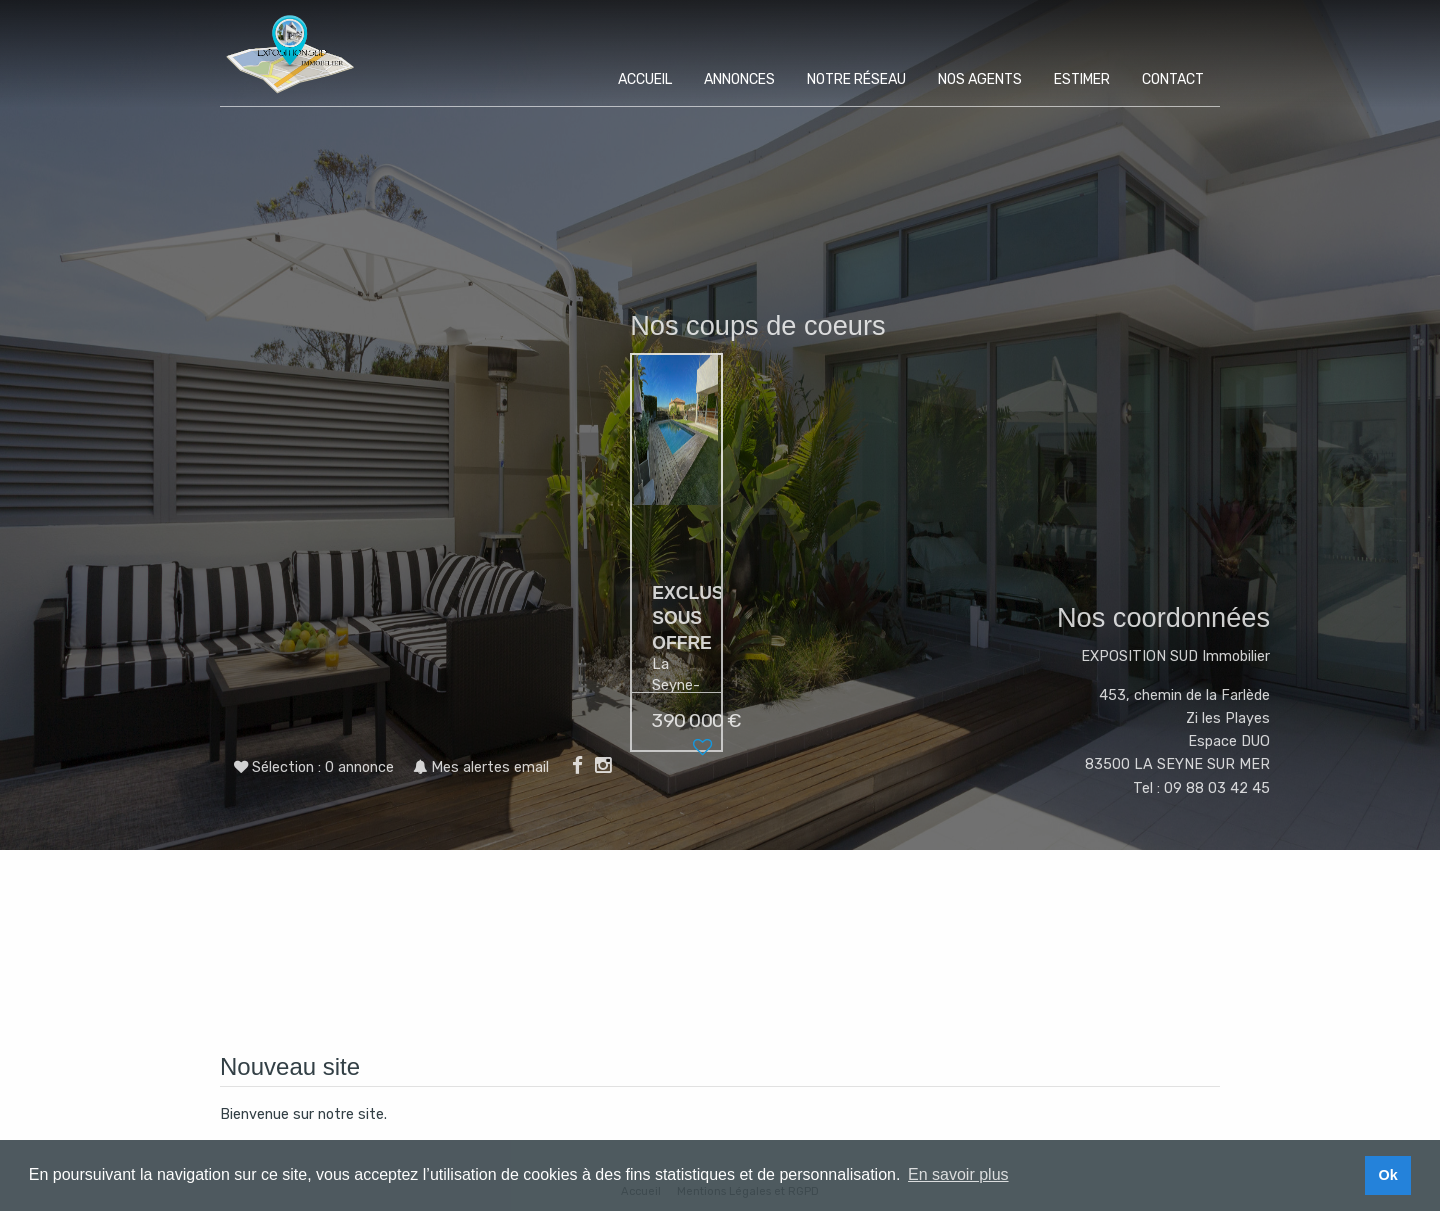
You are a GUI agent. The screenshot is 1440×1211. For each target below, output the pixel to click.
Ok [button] (1387, 1175)
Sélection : (323, 767)
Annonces (739, 79)
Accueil (645, 79)
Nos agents (980, 79)
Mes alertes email (481, 767)
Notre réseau (856, 79)
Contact (1173, 79)
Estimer (1082, 79)
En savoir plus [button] (958, 1174)
